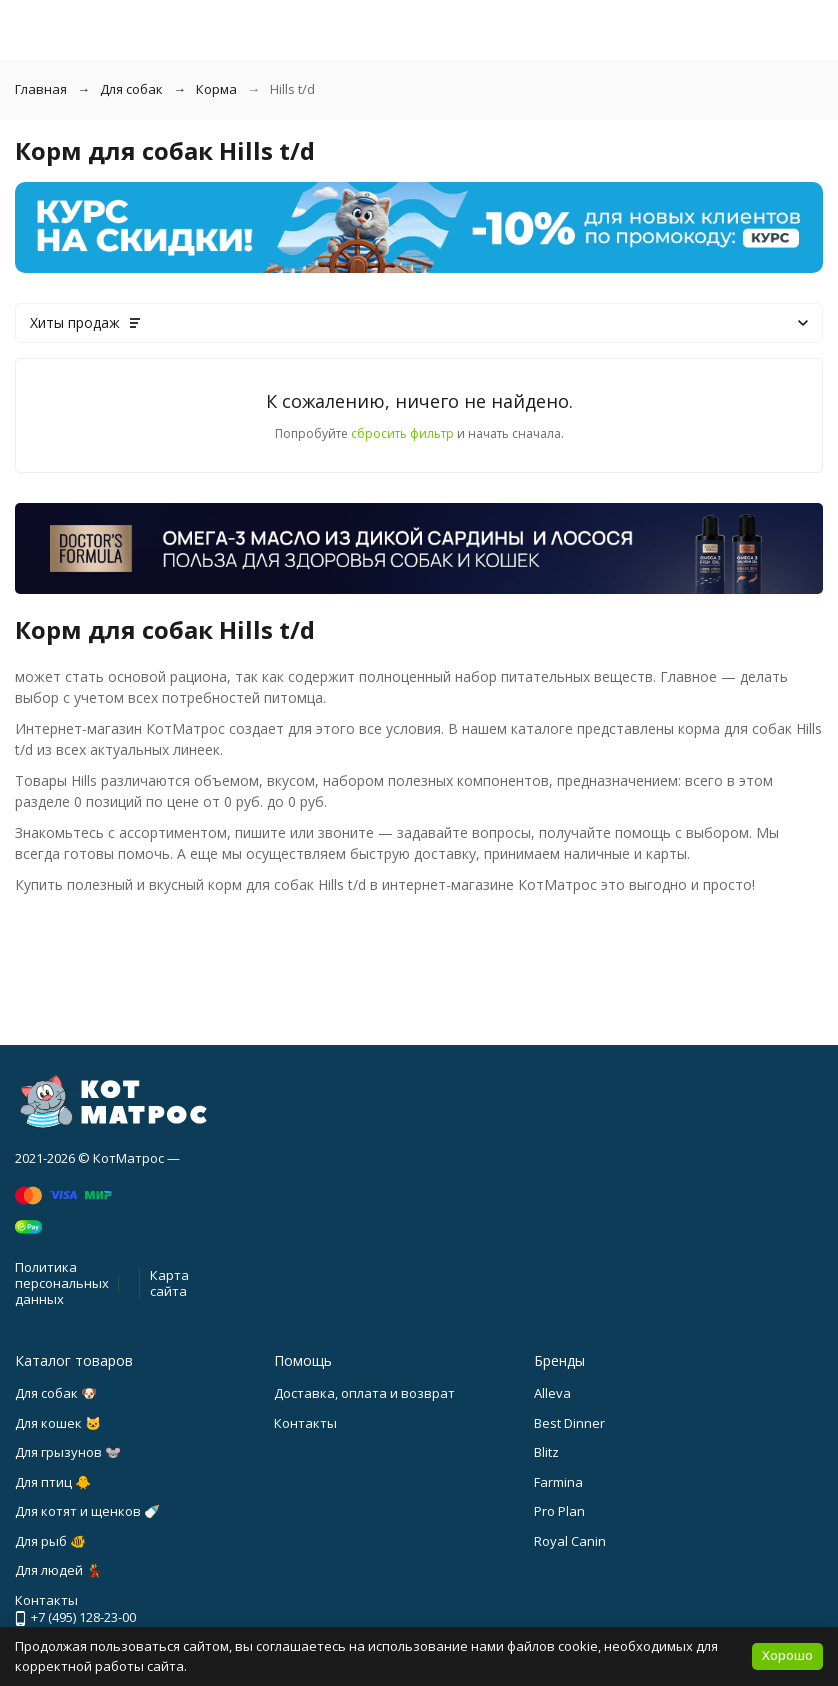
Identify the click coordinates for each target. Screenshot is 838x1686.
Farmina (558, 1482)
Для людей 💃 (58, 1570)
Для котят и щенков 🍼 (87, 1511)
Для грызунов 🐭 (68, 1452)
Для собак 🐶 (56, 1393)
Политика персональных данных (62, 1282)
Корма (216, 89)
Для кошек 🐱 (58, 1423)
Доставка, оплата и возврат (364, 1393)
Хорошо (787, 1655)
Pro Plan (559, 1511)
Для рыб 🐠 (50, 1541)
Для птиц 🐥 (53, 1482)
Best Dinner (569, 1423)
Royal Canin (570, 1541)
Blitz (546, 1452)
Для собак (131, 89)
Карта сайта (169, 1283)
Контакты (305, 1423)
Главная (41, 89)
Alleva (552, 1393)
